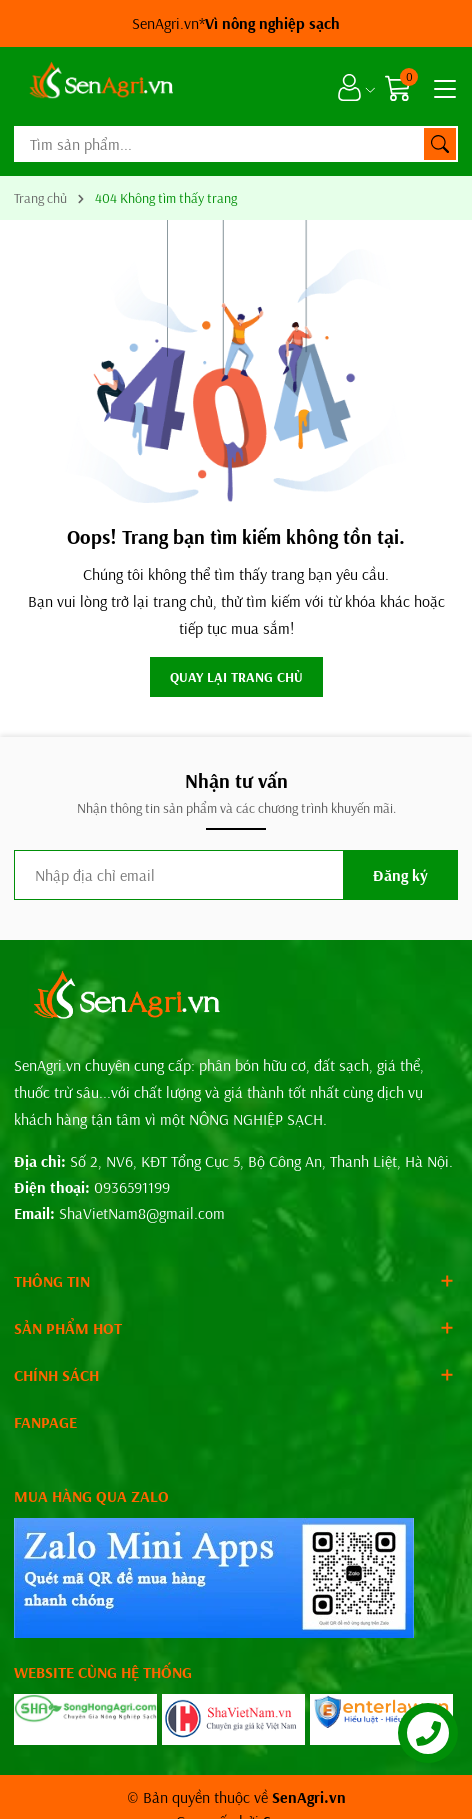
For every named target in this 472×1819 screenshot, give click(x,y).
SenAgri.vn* (236, 23)
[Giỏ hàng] (400, 87)
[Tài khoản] (349, 87)
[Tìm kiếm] (440, 144)
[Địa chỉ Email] (236, 875)
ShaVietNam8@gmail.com (142, 1213)
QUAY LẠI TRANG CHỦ (236, 677)
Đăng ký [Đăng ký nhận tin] (400, 875)
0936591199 (132, 1187)
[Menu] (442, 87)
